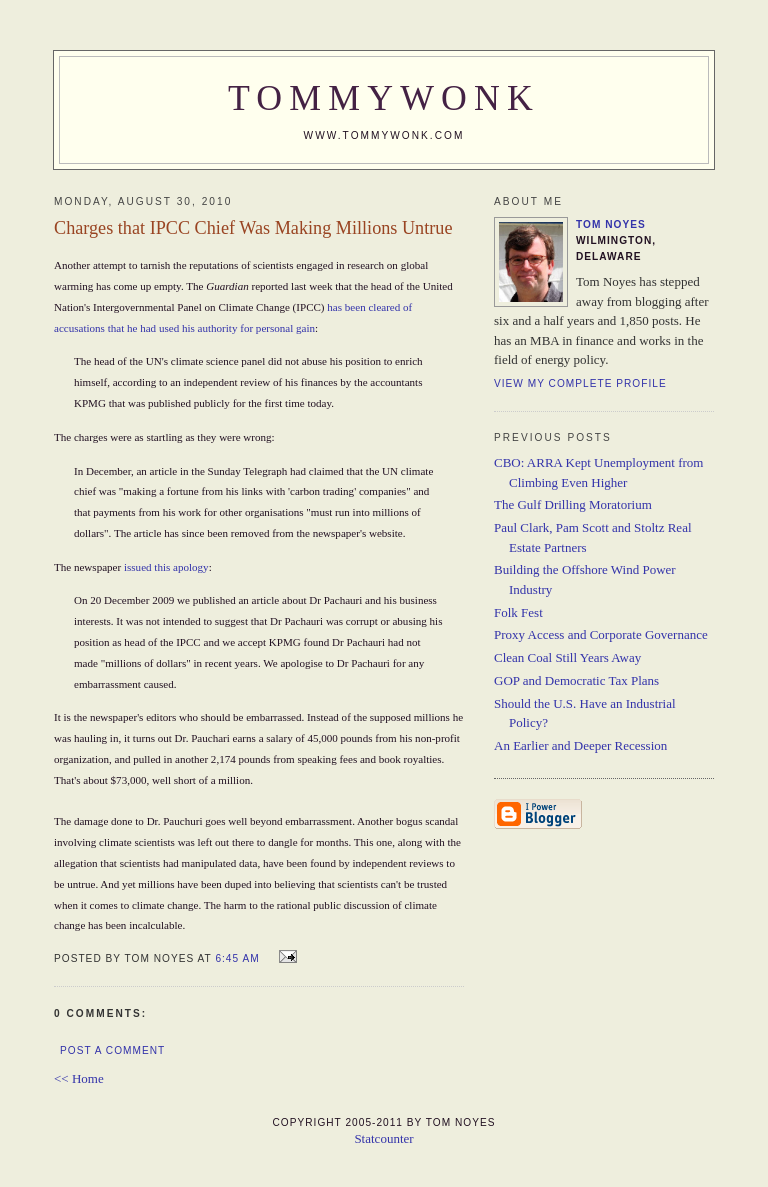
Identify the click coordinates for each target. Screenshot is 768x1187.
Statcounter (383, 1138)
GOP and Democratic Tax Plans (576, 680)
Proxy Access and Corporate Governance (601, 634)
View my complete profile (580, 383)
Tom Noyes (611, 224)
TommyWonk (384, 98)
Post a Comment (112, 1050)
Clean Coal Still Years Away (567, 657)
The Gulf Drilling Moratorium (573, 504)
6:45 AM (237, 958)
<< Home (79, 1078)
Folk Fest (518, 612)
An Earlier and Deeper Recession (580, 745)
